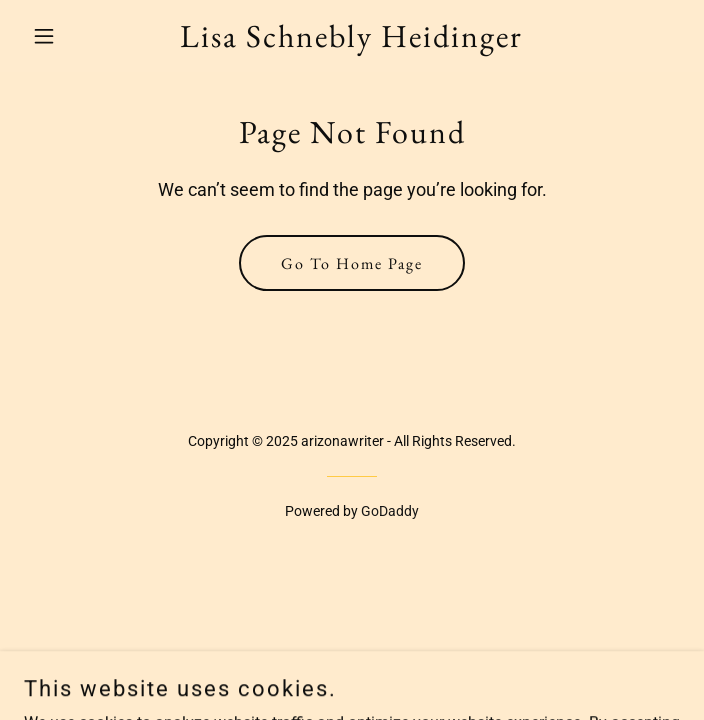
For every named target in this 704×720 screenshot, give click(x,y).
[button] (73, 36)
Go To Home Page (352, 263)
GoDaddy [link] (390, 511)
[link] (351, 41)
